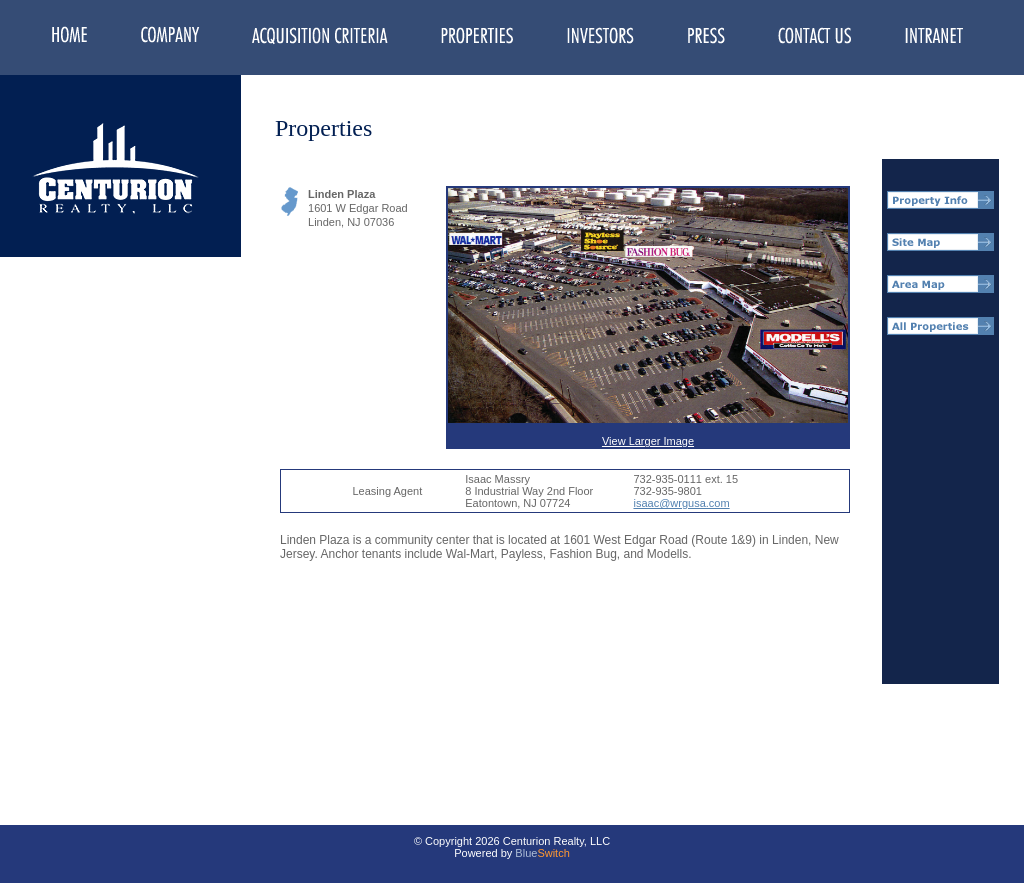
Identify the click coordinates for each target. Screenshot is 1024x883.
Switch (553, 853)
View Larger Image (648, 317)
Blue (526, 853)
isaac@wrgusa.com (681, 503)
